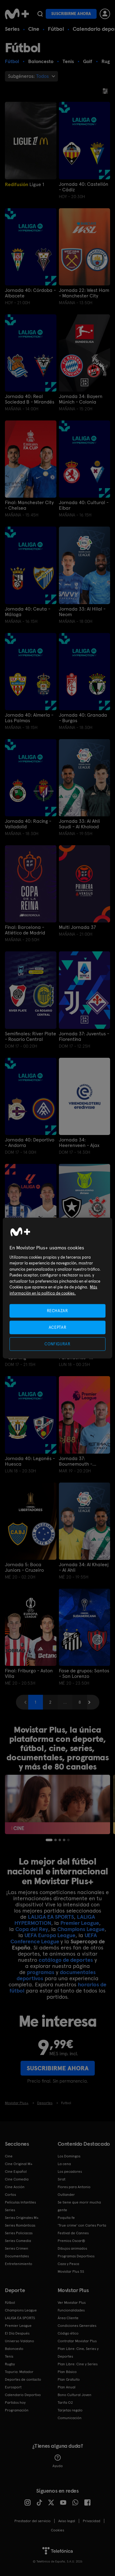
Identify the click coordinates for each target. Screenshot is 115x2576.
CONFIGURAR (57, 1344)
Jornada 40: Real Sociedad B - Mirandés (29, 399)
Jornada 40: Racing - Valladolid (28, 824)
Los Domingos (69, 2156)
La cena (64, 2164)
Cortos (10, 2194)
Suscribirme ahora (71, 13)
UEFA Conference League (53, 1938)
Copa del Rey (31, 1929)
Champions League (81, 1929)
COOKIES (57, 2530)
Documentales (17, 2256)
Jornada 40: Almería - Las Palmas (29, 717)
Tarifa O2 (65, 2402)
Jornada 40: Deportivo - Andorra (29, 1142)
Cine (33, 29)
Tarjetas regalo (70, 2410)
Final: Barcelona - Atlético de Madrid (25, 930)
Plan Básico (67, 2372)
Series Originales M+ (22, 2218)
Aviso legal (66, 2521)
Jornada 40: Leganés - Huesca (30, 1461)
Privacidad (91, 2521)
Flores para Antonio (74, 2187)
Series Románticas (20, 2225)
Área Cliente (68, 2318)
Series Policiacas (19, 2233)
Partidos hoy (15, 2402)
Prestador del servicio (32, 2521)
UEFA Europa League (50, 1935)
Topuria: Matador (19, 2372)
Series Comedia (18, 2241)
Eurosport (13, 2387)
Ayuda (57, 2461)
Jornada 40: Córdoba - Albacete (30, 293)
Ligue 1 (24, 184)
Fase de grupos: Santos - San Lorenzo (84, 1673)
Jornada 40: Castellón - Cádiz (83, 187)
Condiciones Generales (77, 2325)
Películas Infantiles (20, 2202)
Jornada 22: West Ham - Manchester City (84, 293)
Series (12, 29)
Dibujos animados (72, 2248)
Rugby (10, 2364)
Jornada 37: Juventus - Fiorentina (84, 1036)
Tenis (9, 2356)
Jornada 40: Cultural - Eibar (84, 505)
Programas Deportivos (76, 2256)
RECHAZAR (57, 1310)
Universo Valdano (19, 2341)
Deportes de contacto (23, 2379)
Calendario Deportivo (23, 2395)
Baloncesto (14, 2349)
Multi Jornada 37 (77, 927)
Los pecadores (70, 2171)
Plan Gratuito (69, 2379)
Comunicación (70, 2418)
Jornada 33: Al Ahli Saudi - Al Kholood (79, 824)
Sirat (61, 2179)
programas (40, 1972)
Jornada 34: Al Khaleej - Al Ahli (84, 1567)
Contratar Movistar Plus (77, 2341)
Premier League (79, 1923)
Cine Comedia (17, 2179)
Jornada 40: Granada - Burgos (83, 717)
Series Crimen (16, 2248)
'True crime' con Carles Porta (82, 2225)
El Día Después (17, 2333)
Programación (17, 2410)
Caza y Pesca (68, 2264)
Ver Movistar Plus (72, 2302)
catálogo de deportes (66, 1960)
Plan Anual (66, 2387)
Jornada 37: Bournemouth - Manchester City (77, 1461)
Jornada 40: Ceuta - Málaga (27, 611)
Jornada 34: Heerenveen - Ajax (79, 1142)
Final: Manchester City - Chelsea (29, 505)
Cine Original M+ (19, 2164)
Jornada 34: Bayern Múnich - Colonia (80, 399)
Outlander (66, 2194)
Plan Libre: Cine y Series (78, 2364)
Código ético (68, 2333)
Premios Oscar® (71, 2241)
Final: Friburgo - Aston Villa (29, 1673)
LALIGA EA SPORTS (51, 1916)
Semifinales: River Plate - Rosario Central (30, 1036)
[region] (57, 1288)
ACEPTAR (58, 1327)
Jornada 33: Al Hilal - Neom (82, 611)
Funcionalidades (71, 2310)
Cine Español (16, 2171)
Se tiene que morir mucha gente (79, 2206)
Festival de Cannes (73, 2233)
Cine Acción (15, 2187)
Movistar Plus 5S (71, 2271)
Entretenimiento (18, 2264)
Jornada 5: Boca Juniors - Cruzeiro (24, 1567)
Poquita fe (66, 2218)
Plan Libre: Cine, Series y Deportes (78, 2353)
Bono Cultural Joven (74, 2395)
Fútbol (56, 29)
